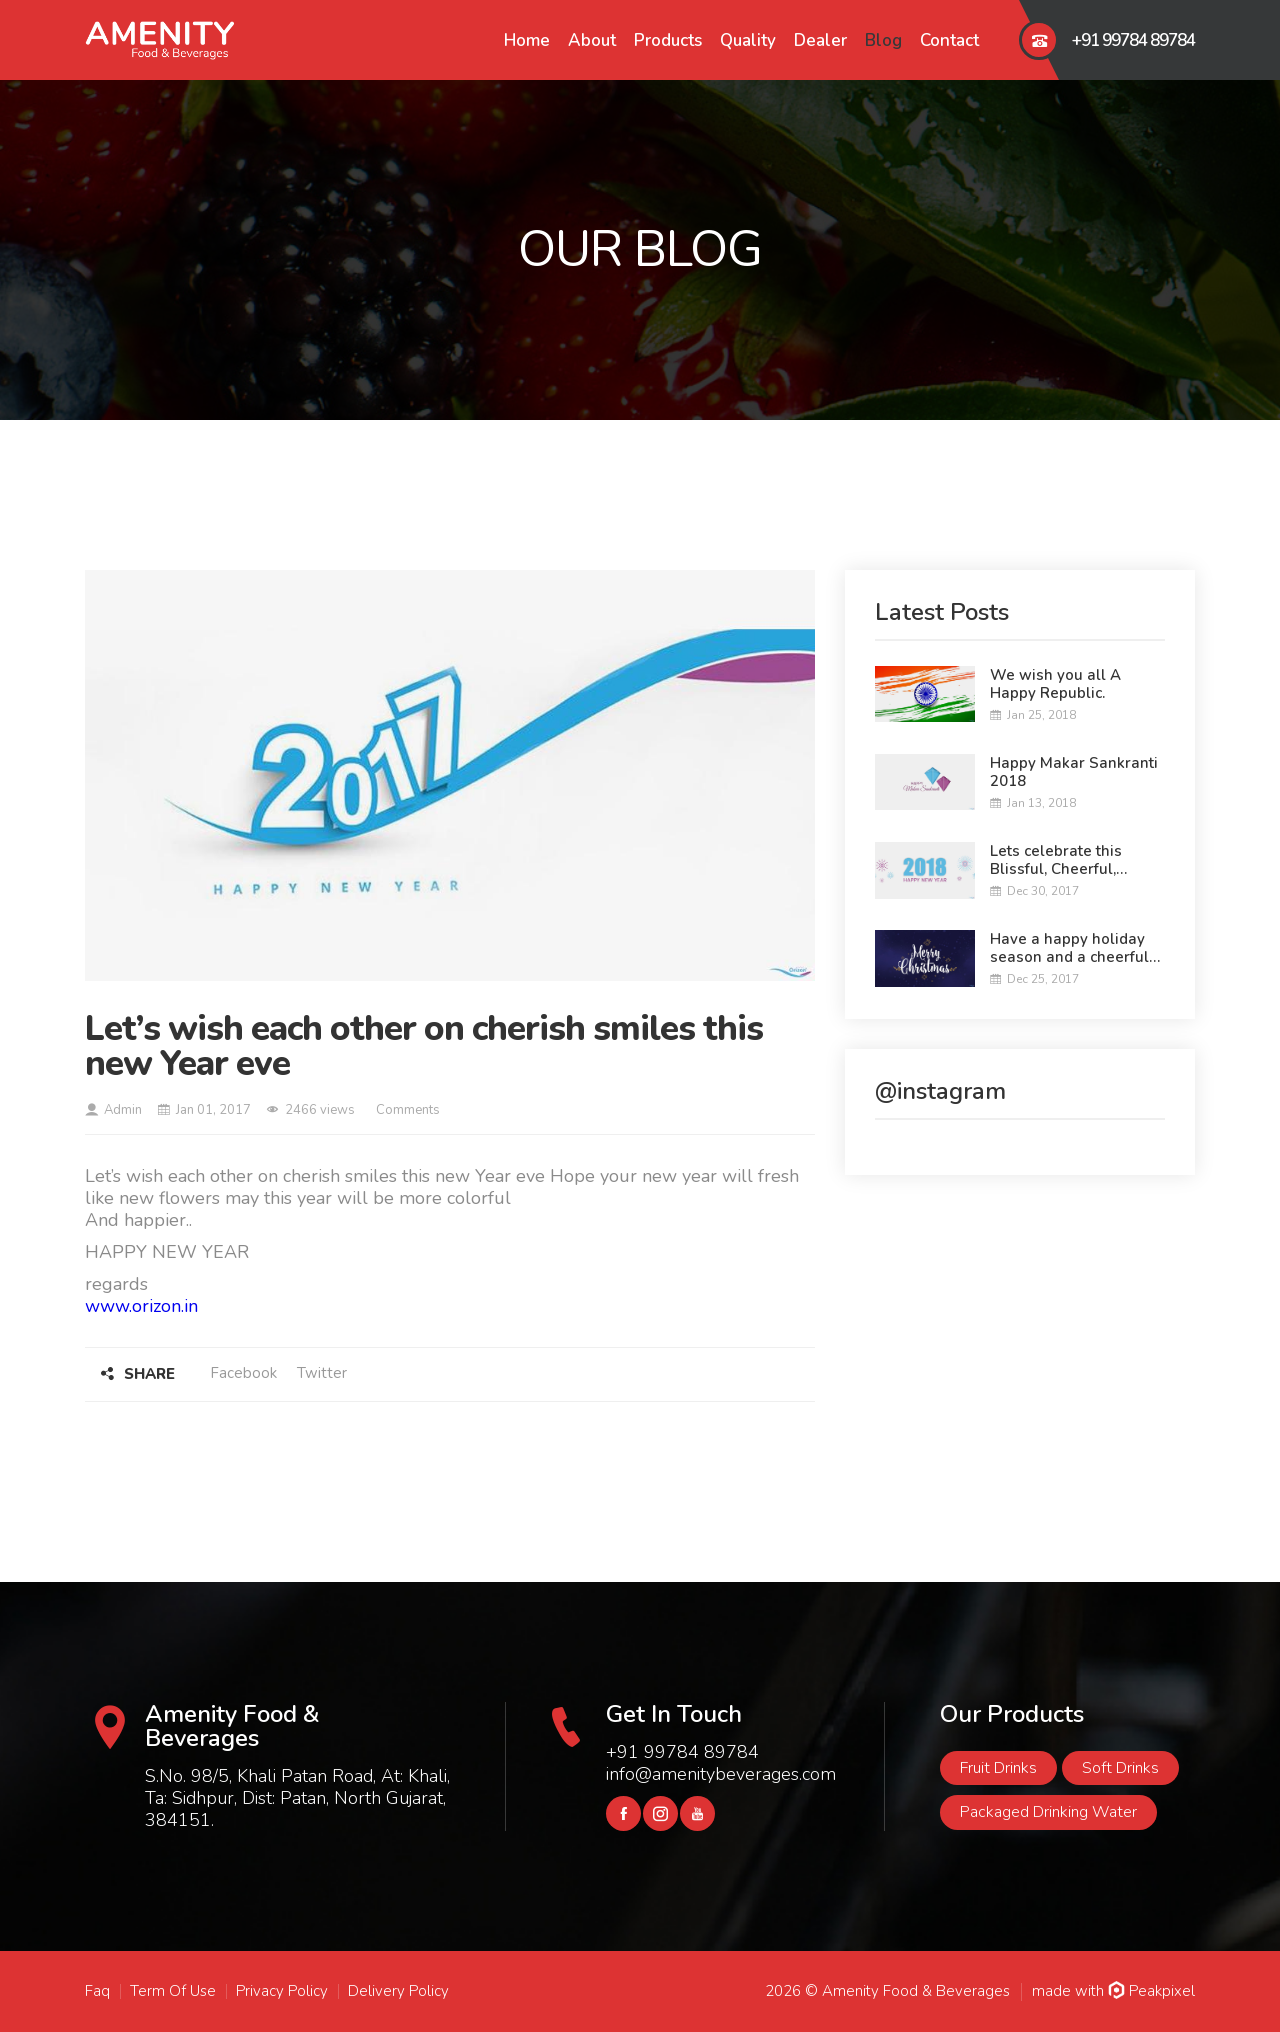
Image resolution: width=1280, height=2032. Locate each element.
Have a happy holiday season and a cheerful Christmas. (1069, 948)
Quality (748, 40)
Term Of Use (173, 1991)
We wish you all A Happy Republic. (1055, 684)
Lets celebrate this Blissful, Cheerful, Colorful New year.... (1061, 860)
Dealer (820, 40)
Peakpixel (1151, 1991)
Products (668, 40)
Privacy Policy (282, 1991)
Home (527, 40)
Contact (949, 40)
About (592, 40)
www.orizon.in (141, 1306)
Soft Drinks (1120, 1768)
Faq (97, 1991)
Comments (406, 1110)
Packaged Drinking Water (1048, 1812)
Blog (883, 40)
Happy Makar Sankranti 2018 (1074, 772)
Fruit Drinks (998, 1768)
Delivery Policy (398, 1991)
